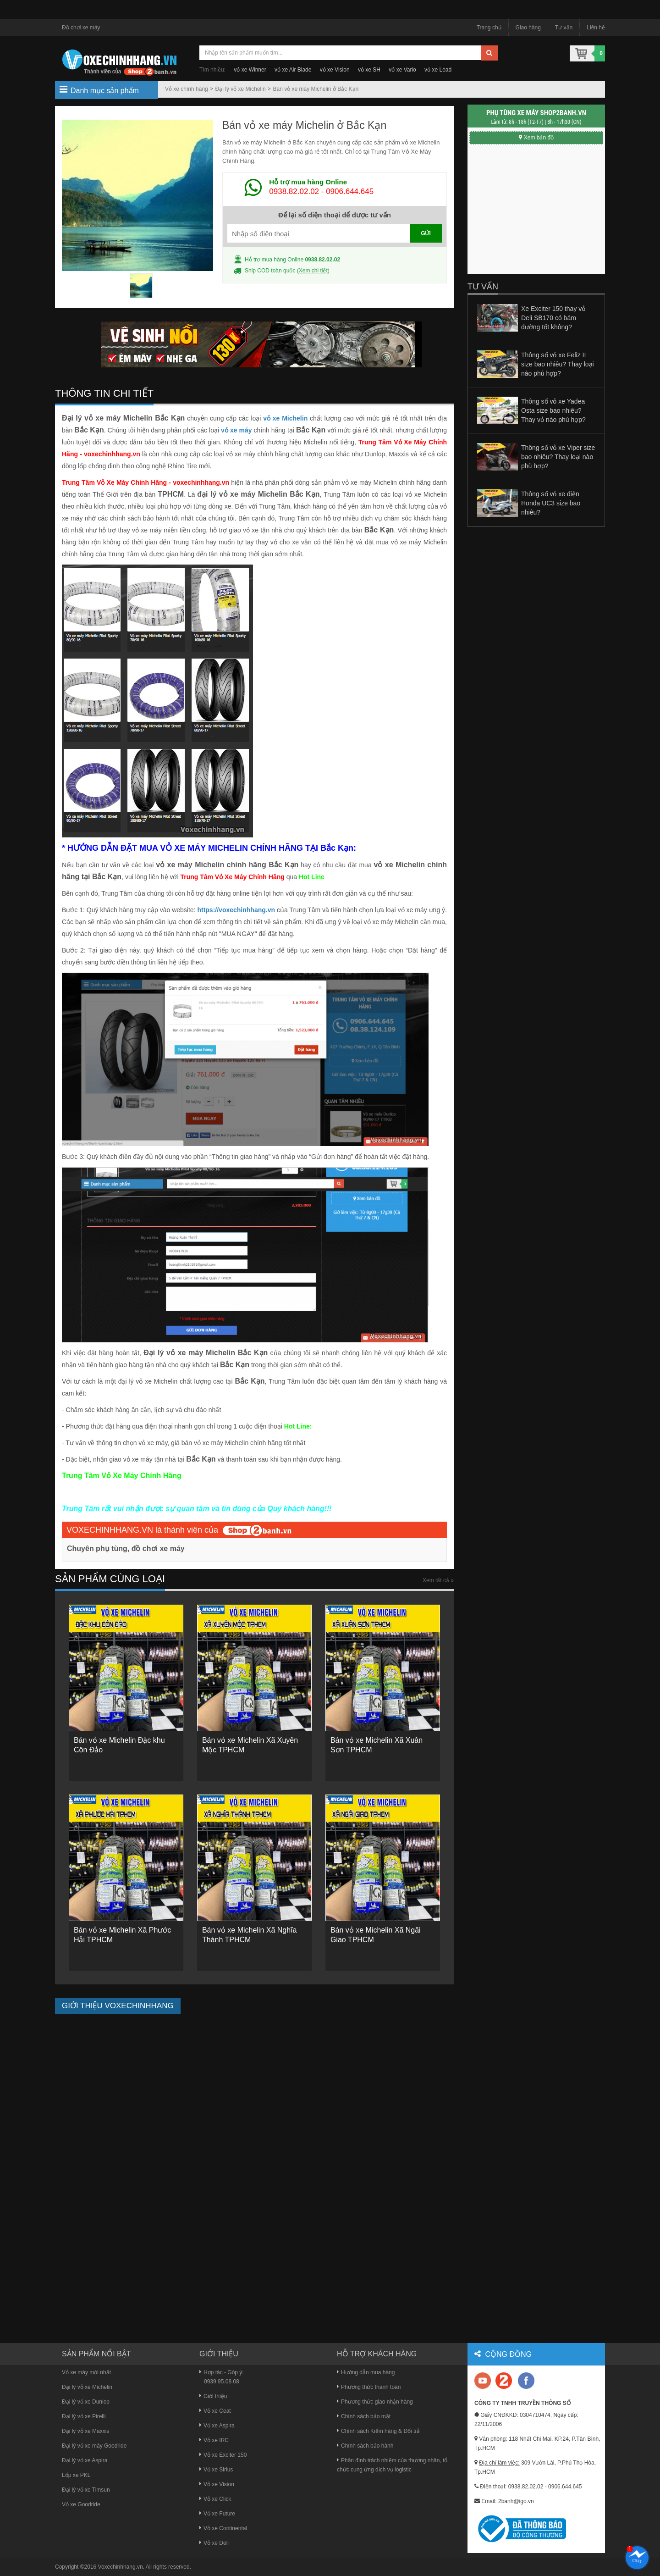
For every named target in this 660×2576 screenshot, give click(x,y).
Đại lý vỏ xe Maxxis (85, 2431)
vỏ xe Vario (402, 69)
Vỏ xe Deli (214, 2543)
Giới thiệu (213, 2396)
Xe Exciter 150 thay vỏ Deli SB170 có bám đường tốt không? (553, 318)
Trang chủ (489, 27)
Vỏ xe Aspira (217, 2425)
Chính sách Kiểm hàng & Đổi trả (378, 2431)
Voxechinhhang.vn (120, 2567)
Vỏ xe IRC (214, 2440)
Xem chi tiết (313, 270)
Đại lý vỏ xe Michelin (240, 89)
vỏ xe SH (369, 69)
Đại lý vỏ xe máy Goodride (94, 2446)
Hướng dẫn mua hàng (366, 2372)
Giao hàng (528, 27)
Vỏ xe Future (217, 2513)
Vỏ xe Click (215, 2499)
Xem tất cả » (438, 1580)
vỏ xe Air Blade (293, 69)
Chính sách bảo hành (365, 2446)
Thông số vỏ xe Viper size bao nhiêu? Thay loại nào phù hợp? (558, 457)
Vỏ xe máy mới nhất (86, 2372)
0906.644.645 (350, 191)
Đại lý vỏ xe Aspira (84, 2460)
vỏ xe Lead (437, 69)
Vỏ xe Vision (216, 2484)
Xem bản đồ (536, 137)
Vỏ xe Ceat (215, 2411)
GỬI (426, 233)
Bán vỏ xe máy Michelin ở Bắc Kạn (315, 89)
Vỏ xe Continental (223, 2528)
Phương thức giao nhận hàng (375, 2402)
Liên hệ (596, 27)
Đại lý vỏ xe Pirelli (83, 2416)
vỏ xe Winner (250, 69)
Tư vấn (563, 27)
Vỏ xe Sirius (216, 2469)
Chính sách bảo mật (363, 2416)
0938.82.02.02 (294, 191)
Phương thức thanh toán (369, 2387)
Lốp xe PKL (76, 2475)
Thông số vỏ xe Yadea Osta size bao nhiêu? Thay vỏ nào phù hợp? (553, 410)
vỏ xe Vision (335, 69)
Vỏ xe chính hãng (186, 89)
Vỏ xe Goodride (81, 2504)
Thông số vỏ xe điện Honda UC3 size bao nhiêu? (550, 503)
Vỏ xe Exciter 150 (223, 2455)
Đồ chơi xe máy (81, 27)
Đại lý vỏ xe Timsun (86, 2490)
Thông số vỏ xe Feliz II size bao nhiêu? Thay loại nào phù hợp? (557, 364)
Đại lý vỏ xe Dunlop (86, 2402)
